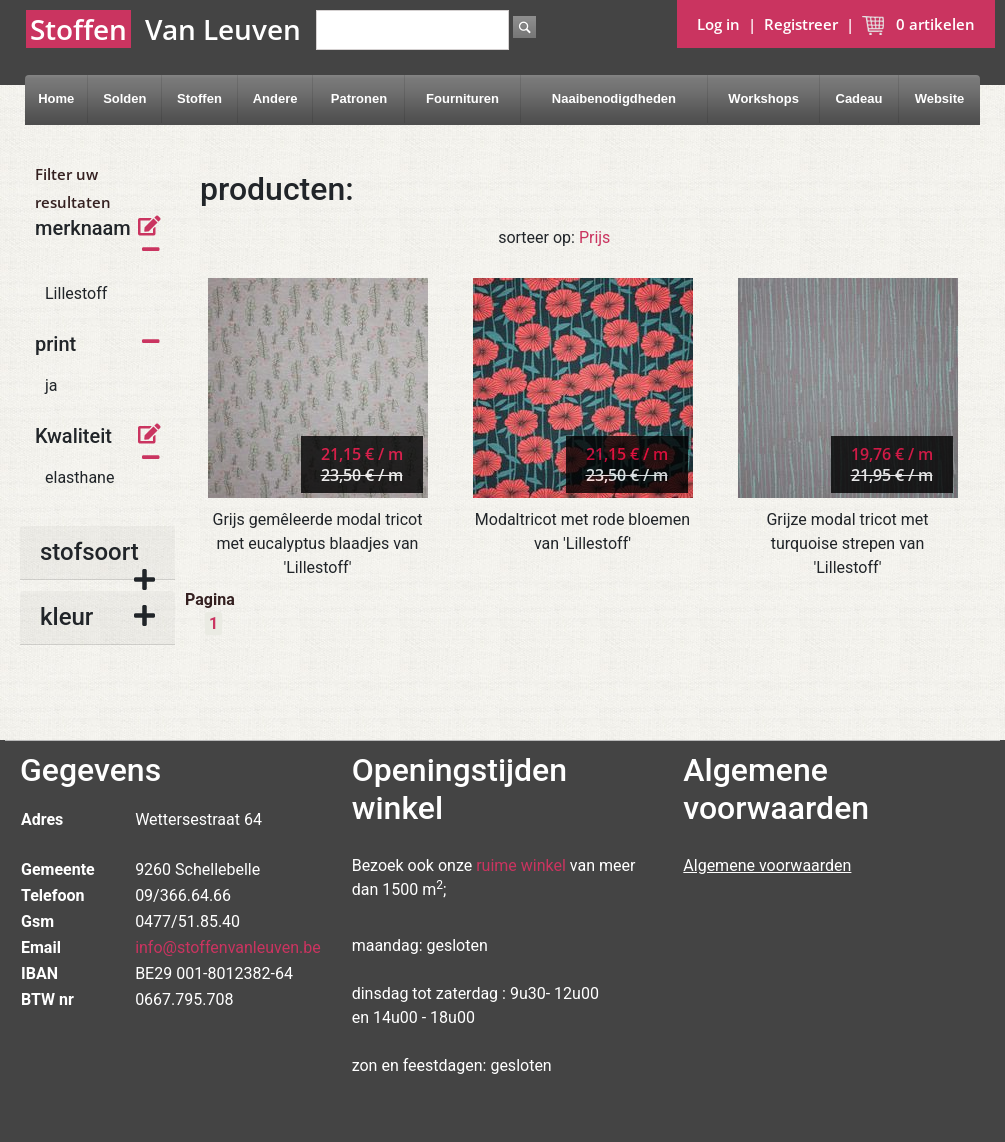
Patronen (359, 98)
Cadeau (859, 98)
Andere (275, 98)
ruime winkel (521, 865)
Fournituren (462, 98)
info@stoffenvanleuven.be (228, 947)
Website (940, 98)
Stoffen (199, 98)
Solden (124, 98)
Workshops (763, 98)
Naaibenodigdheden (614, 98)
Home (56, 98)
